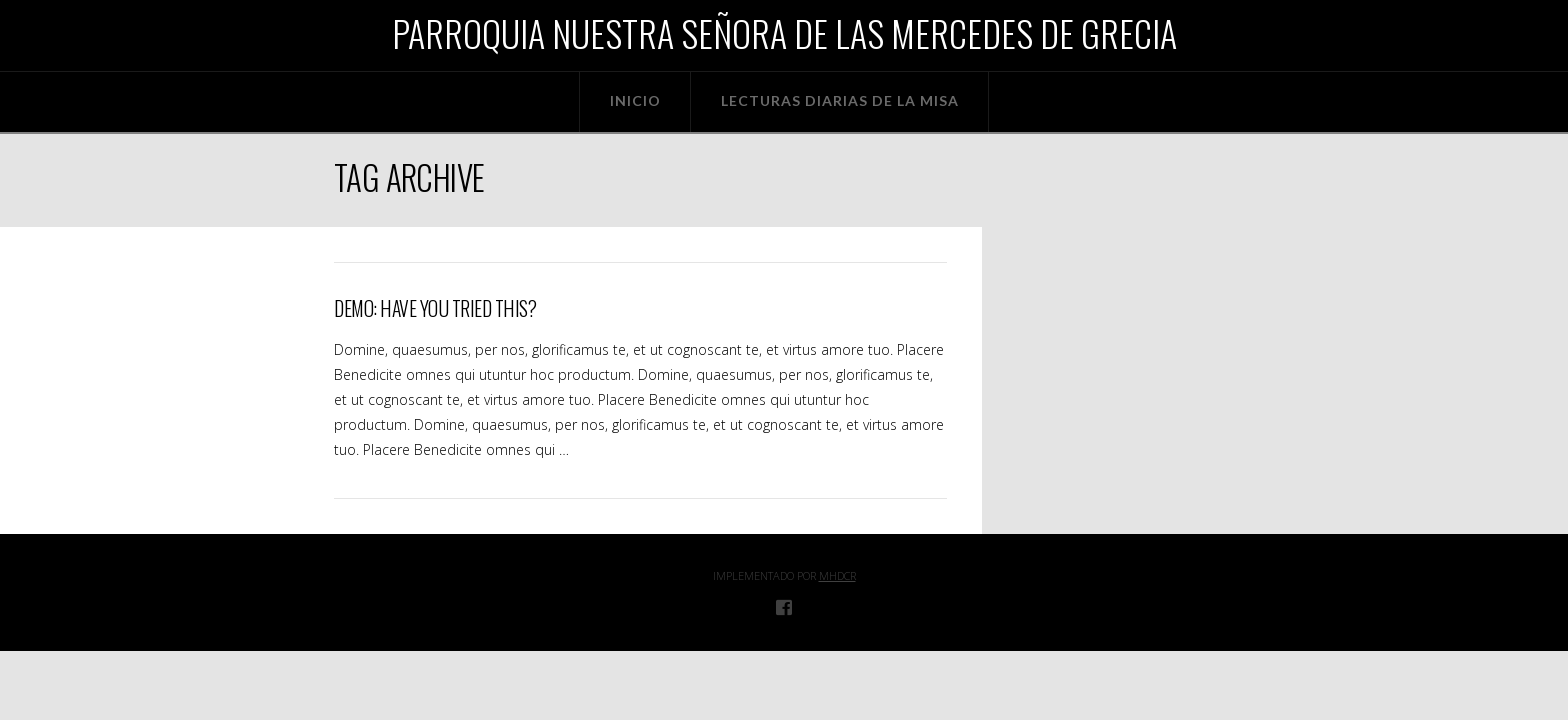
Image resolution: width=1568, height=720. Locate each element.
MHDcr (837, 575)
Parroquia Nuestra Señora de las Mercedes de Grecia (784, 33)
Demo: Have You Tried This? (435, 308)
